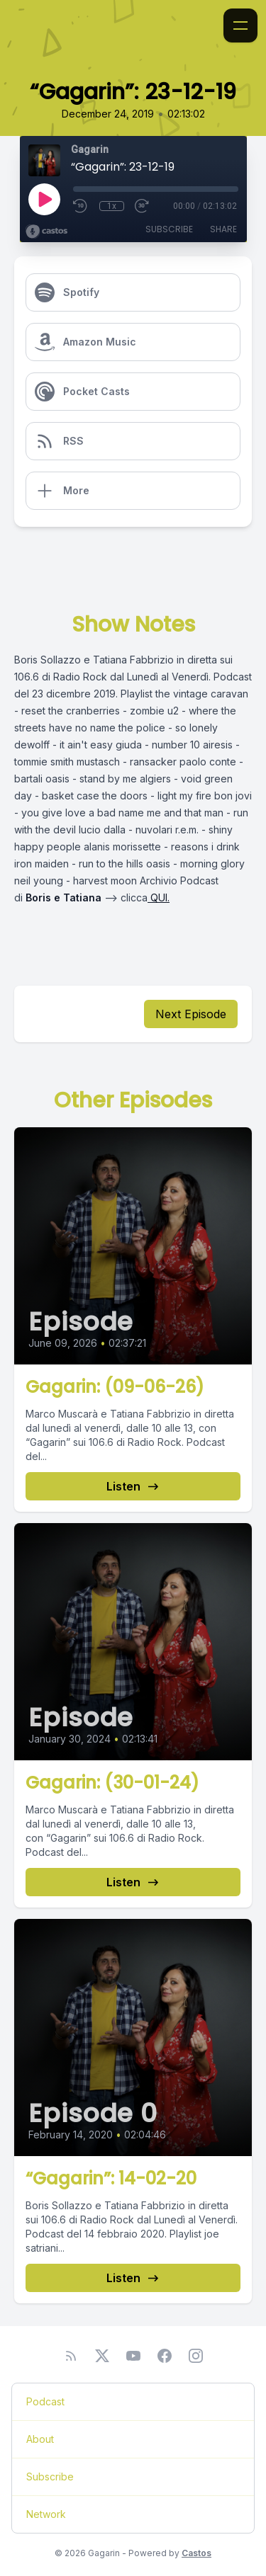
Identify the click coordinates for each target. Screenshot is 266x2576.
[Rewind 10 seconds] (81, 206)
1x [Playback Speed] (111, 206)
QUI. (159, 897)
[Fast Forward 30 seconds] (142, 206)
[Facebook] (164, 2356)
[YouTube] (133, 2356)
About (40, 2439)
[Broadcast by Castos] (46, 231)
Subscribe (169, 229)
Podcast (45, 2401)
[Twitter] (102, 2356)
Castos (196, 2553)
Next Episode (190, 1014)
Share (223, 229)
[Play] (44, 199)
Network (46, 2514)
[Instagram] (196, 2356)
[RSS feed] (71, 2356)
